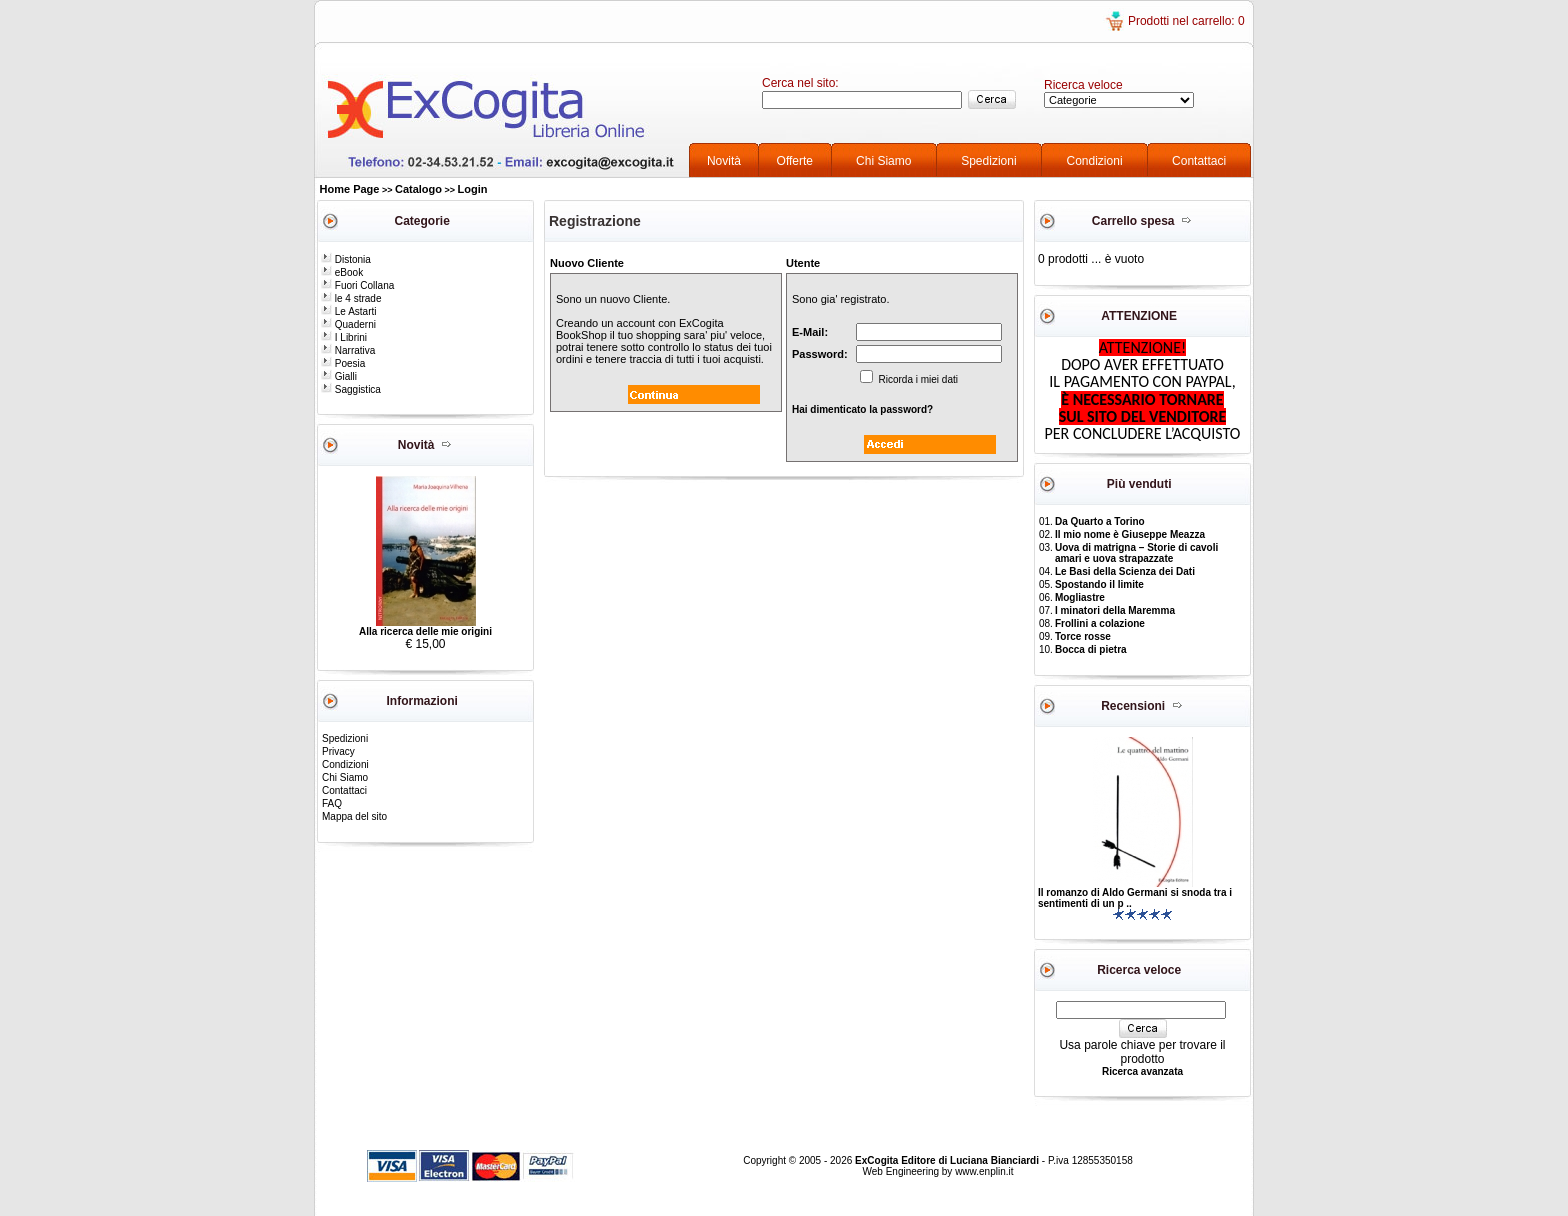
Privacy (338, 751)
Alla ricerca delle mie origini (425, 631)
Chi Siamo (883, 161)
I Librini (344, 337)
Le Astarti (348, 311)
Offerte (795, 161)
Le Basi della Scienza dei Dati (1125, 571)
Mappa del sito (354, 816)
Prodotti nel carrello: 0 (1186, 21)
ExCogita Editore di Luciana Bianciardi (948, 1160)
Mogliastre (1080, 597)
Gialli (339, 376)
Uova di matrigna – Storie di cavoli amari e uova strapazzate (1136, 553)
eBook (342, 272)
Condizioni (1095, 161)
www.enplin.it (984, 1171)
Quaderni (348, 324)
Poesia (343, 363)
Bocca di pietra (1091, 649)
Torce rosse (1083, 636)
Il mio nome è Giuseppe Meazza (1130, 534)
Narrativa (348, 350)
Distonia (346, 259)
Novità (724, 161)
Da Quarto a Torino (1100, 521)
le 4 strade (351, 298)
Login (473, 189)
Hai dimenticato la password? (862, 409)
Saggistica (351, 389)
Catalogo (418, 189)
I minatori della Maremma (1115, 610)
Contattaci (1199, 161)
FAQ (332, 803)
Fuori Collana (357, 285)
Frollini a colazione (1100, 623)
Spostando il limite (1099, 584)
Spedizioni (988, 161)
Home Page (350, 189)
